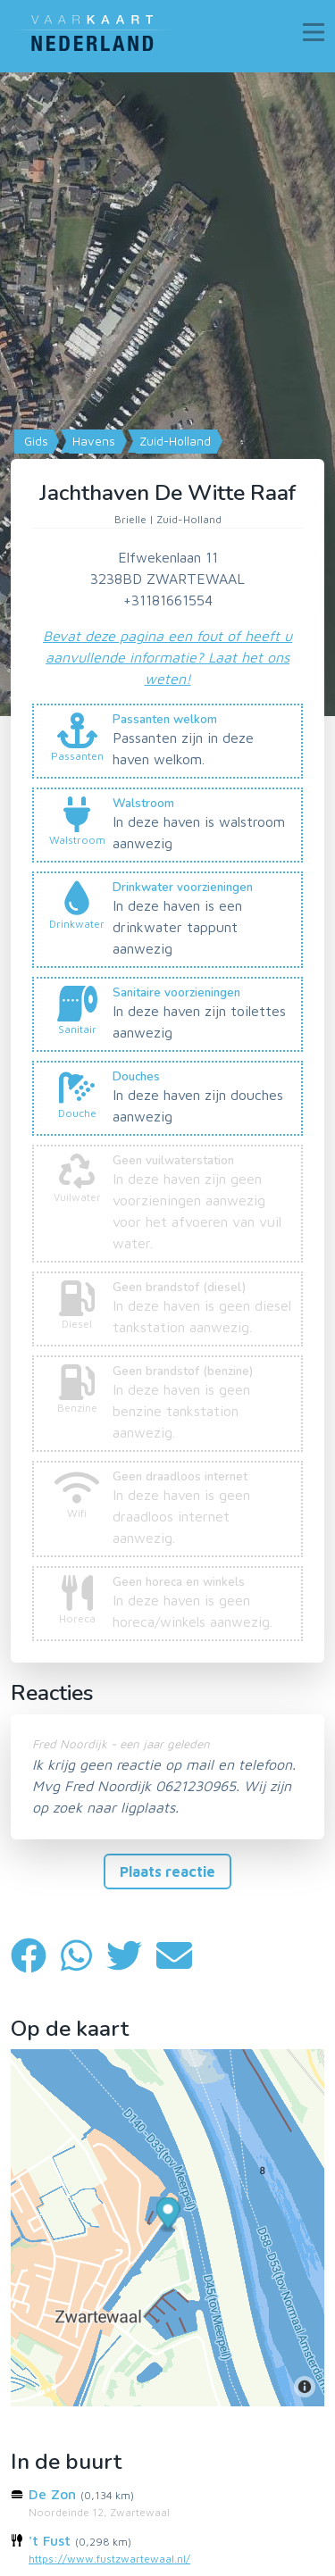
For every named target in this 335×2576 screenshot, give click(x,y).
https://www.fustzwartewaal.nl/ (109, 2558)
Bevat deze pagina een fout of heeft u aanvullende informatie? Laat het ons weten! (167, 657)
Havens (92, 441)
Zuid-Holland (173, 441)
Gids (34, 441)
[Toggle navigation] (313, 32)
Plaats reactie (167, 1871)
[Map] (167, 394)
